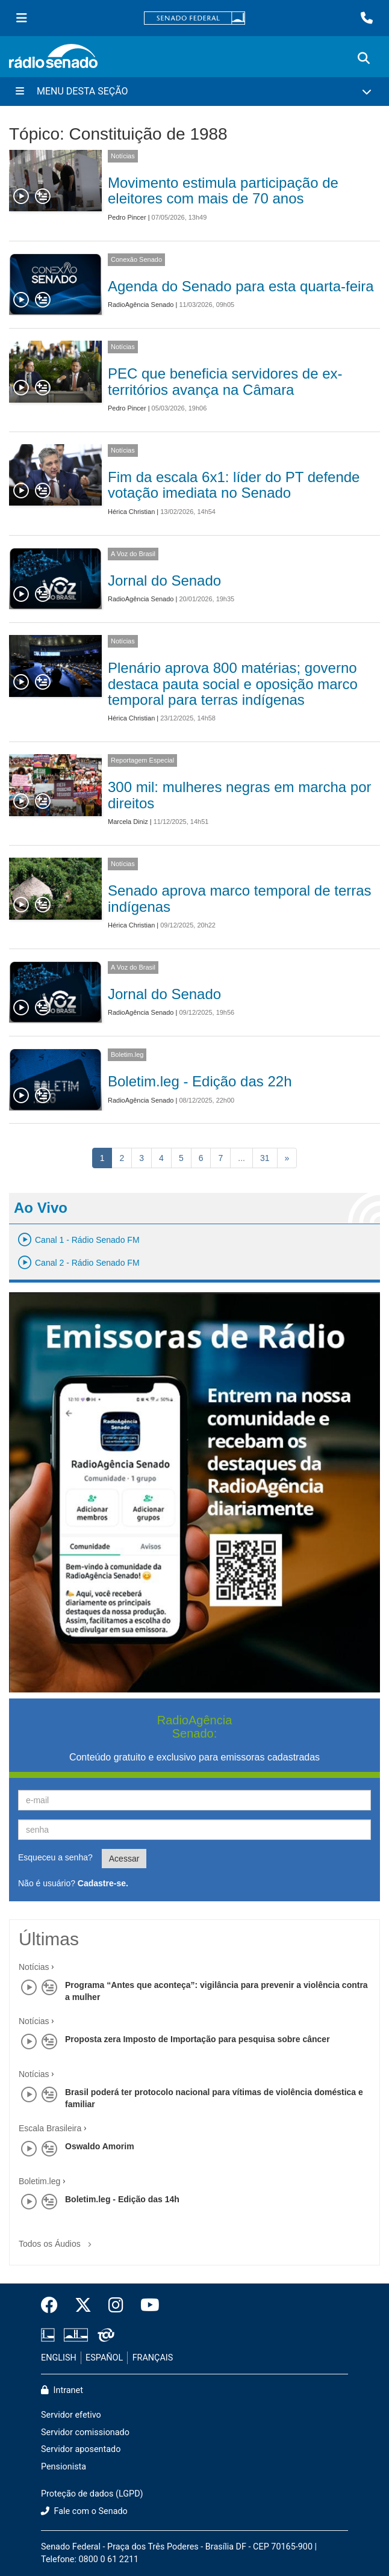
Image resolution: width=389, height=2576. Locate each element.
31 (265, 1158)
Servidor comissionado (85, 2432)
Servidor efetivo (71, 2415)
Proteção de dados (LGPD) (92, 2494)
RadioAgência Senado (140, 304)
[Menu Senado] (21, 18)
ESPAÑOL (104, 2358)
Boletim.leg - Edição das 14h (122, 2199)
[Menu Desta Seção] (194, 91)
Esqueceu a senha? (55, 1857)
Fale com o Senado (84, 2511)
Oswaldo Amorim (99, 2146)
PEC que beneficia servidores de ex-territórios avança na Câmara (225, 381)
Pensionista (63, 2467)
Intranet (62, 2390)
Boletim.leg (127, 1054)
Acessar (124, 1858)
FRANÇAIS (152, 2358)
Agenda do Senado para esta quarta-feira (241, 286)
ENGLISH (58, 2358)
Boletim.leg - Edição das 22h (200, 1081)
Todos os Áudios (57, 2240)
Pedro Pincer (127, 217)
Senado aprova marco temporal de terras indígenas (240, 898)
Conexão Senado (136, 259)
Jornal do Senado (164, 580)
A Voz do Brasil (133, 553)
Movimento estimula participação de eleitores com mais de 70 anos (223, 190)
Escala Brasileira (50, 2128)
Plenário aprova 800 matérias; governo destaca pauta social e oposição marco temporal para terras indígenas (233, 684)
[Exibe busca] (363, 58)
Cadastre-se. (103, 1883)
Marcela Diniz (128, 821)
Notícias (123, 155)
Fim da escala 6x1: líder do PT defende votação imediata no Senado (233, 485)
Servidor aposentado (80, 2449)
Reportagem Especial (142, 760)
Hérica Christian (131, 511)
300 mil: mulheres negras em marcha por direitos (240, 795)
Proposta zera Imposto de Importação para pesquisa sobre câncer (197, 2039)
